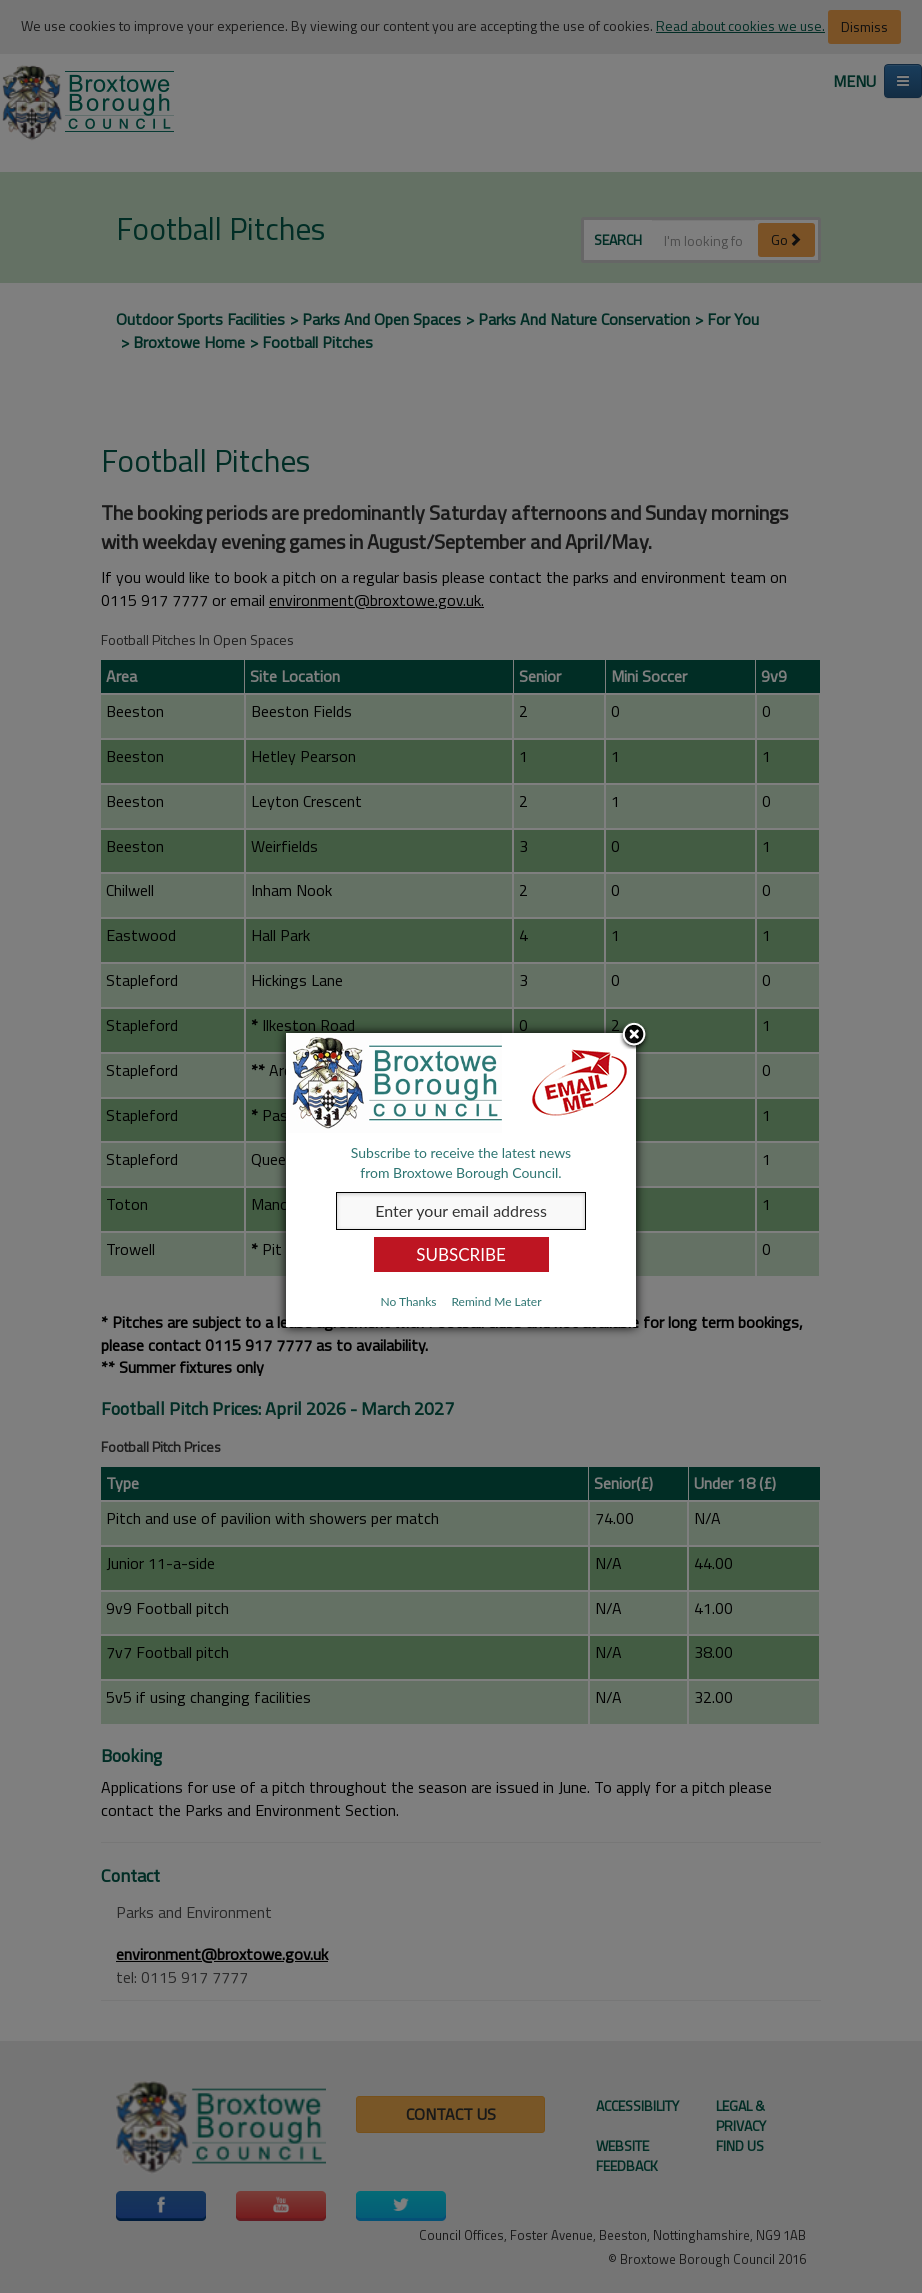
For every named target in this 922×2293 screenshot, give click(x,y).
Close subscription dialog (634, 1036)
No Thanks (408, 1301)
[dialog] (461, 1180)
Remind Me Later (496, 1301)
